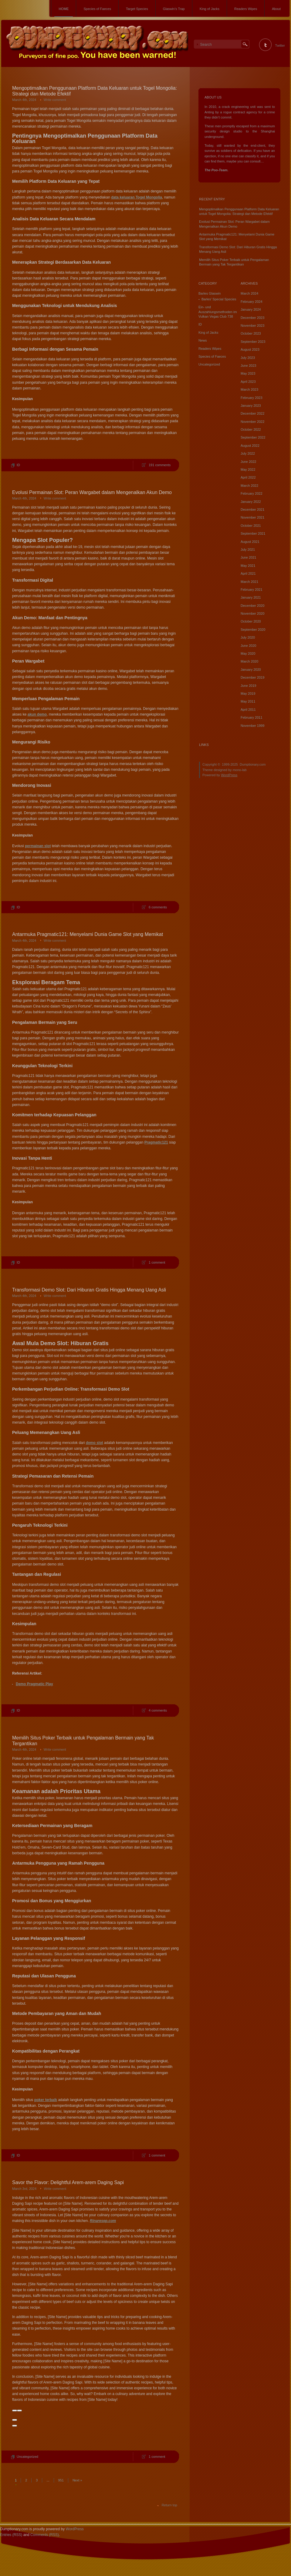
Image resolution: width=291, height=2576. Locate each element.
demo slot (94, 1443)
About (276, 9)
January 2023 (251, 405)
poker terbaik (45, 2100)
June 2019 (248, 685)
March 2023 (249, 389)
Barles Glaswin (209, 293)
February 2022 (251, 493)
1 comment (157, 1262)
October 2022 (251, 429)
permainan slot (38, 846)
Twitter (280, 45)
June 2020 (248, 645)
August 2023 (250, 349)
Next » (77, 2480)
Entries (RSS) (11, 2535)
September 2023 (253, 341)
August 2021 (250, 541)
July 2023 (248, 357)
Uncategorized (27, 2456)
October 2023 (251, 333)
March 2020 (249, 661)
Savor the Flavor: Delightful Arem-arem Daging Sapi (68, 2182)
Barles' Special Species (218, 299)
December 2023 (252, 317)
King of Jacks (209, 9)
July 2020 (248, 637)
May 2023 (248, 373)
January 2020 (251, 669)
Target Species (137, 9)
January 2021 (251, 597)
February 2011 (251, 717)
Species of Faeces (97, 9)
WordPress (229, 775)
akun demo (37, 714)
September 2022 (253, 437)
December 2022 (252, 413)
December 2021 (252, 509)
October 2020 (251, 621)
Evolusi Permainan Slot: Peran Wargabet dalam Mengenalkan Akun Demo (92, 492)
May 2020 (248, 653)
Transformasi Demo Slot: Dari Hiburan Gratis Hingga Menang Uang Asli (89, 1289)
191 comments (160, 465)
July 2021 (248, 549)
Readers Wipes (245, 9)
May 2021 (248, 565)
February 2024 (251, 301)
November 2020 (252, 613)
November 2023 (252, 325)
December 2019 (252, 677)
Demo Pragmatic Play (34, 1684)
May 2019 (248, 693)
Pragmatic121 (156, 1142)
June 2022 (248, 461)
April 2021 (248, 573)
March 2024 (249, 293)
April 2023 (248, 381)
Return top (169, 2505)
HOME (64, 9)
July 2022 (248, 453)
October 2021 (251, 525)
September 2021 (253, 533)
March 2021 (249, 581)
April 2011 (248, 709)
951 (61, 2480)
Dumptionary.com (253, 764)
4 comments (158, 1710)
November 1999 (252, 725)
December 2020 (252, 605)
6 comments (158, 907)
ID (18, 465)
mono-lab (240, 770)
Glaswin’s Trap (174, 9)
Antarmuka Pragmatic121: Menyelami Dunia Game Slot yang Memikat (87, 934)
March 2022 (249, 485)
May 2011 (248, 701)
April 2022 (248, 477)
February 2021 (251, 589)
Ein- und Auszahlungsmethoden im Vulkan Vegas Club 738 (217, 311)
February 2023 (251, 397)
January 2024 (251, 309)
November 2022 (252, 421)
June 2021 (248, 557)
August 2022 (250, 445)
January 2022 (251, 501)
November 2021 (252, 517)
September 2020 (253, 629)
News (202, 340)
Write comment (55, 100)
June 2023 (248, 365)
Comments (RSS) (44, 2535)
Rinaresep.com (103, 2221)
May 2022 (248, 469)
